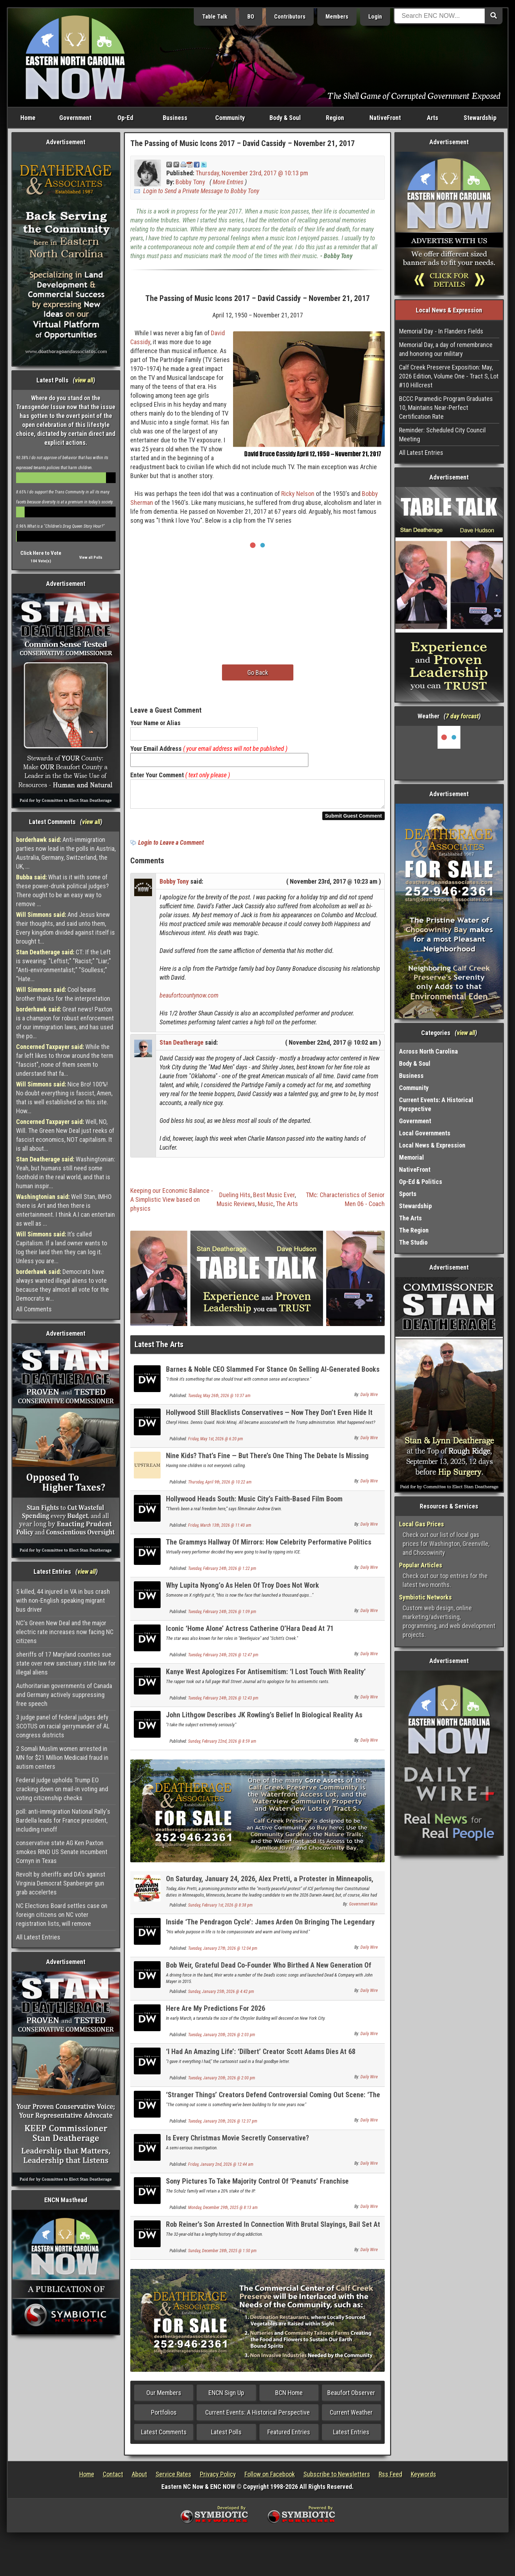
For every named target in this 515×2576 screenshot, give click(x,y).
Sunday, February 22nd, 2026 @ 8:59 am (222, 1745)
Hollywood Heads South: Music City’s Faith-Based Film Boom (254, 1503)
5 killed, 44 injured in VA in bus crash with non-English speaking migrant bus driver (63, 1600)
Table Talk (214, 16)
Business (175, 117)
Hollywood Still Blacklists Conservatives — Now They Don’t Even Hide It (269, 1416)
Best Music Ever (274, 1199)
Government (75, 117)
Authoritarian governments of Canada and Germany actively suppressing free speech (64, 1694)
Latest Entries (351, 2436)
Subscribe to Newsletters (336, 2478)
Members (336, 16)
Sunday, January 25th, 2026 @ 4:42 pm (221, 1995)
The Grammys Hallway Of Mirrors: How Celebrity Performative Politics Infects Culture (268, 1550)
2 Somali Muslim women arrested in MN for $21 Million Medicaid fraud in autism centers (62, 1757)
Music (265, 1208)
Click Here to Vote (40, 553)
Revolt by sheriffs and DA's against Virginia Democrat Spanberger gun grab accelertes (60, 1883)
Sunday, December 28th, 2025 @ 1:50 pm (222, 2255)
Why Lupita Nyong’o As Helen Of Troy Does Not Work (242, 1589)
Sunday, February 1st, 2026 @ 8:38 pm (220, 1909)
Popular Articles (420, 1565)
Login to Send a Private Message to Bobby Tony (201, 191)
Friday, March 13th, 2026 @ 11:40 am (219, 1529)
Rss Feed (390, 2478)
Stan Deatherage (181, 1046)
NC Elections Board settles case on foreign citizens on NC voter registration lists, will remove (61, 1914)
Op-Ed (125, 117)
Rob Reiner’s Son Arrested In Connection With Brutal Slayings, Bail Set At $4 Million (273, 2232)
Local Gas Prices (421, 1524)
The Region (414, 1230)
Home (27, 117)
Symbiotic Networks (425, 1597)
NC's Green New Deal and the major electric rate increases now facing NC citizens (64, 1631)
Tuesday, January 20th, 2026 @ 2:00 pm (221, 2082)
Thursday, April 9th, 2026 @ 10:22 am (220, 1486)
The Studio (413, 1242)
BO (250, 16)
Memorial (411, 1157)
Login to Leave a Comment (171, 846)
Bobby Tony (190, 182)
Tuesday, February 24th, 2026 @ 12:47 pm (223, 1659)
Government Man (363, 1908)
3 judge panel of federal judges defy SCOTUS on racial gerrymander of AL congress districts (63, 1726)
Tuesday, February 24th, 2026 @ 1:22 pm (222, 1572)
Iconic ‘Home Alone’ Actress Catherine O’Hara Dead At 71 (250, 1632)
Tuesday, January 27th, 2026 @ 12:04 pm (222, 1952)
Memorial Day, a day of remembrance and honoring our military (446, 349)
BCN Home (289, 2397)
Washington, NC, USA (449, 752)
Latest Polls (226, 2436)
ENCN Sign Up (226, 2397)
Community (230, 117)
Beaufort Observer (351, 2397)
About (139, 2478)
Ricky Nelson (297, 493)
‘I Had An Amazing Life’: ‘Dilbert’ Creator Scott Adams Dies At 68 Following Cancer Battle (260, 2060)
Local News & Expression (432, 1145)
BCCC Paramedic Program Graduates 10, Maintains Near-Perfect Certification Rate (446, 407)
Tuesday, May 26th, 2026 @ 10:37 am (219, 1399)
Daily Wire (369, 1398)
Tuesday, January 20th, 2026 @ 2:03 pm (221, 2039)
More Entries (228, 182)
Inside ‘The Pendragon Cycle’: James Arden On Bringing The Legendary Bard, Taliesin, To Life (270, 1930)
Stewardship (480, 117)
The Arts (287, 1208)
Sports (407, 1193)
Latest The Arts (159, 1348)
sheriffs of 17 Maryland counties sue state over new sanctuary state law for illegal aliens (66, 1663)
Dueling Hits (235, 1199)
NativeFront (385, 117)
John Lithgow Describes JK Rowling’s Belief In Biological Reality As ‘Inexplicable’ (264, 1723)
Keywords (423, 2478)
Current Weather (351, 2416)
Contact (113, 2478)
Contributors (290, 16)
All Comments (34, 1309)
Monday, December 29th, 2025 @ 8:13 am (223, 2211)
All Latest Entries (38, 1937)
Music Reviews (236, 1208)
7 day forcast (462, 716)
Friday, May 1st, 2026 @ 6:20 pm (215, 1443)
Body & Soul (285, 117)
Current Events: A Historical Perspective (257, 2416)
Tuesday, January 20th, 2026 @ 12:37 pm (222, 2125)
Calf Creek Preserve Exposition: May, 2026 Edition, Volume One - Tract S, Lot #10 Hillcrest (449, 376)
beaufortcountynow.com (189, 999)
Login (375, 16)
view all (84, 380)
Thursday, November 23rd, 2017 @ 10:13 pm (252, 173)
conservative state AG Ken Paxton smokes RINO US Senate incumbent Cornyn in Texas (61, 1851)
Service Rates (173, 2478)
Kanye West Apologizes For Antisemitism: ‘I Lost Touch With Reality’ (266, 1676)
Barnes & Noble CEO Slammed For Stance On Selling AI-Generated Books (272, 1373)
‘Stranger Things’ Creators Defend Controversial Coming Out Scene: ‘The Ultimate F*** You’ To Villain (273, 2103)
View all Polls (90, 557)
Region (335, 117)
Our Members (163, 2397)
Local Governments (424, 1133)
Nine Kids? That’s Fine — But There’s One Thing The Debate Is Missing (267, 1460)
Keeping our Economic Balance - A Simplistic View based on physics (171, 1203)
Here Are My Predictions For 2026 (215, 2012)
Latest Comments (164, 2436)
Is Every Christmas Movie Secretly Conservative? (237, 2142)
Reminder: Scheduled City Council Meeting (442, 434)
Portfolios (164, 2416)
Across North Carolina (428, 1051)
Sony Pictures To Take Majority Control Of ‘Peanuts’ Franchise (257, 2185)
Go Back (257, 672)
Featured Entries (288, 2436)
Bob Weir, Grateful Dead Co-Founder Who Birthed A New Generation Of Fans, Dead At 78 (268, 1973)
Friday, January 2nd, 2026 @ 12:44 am (220, 2168)
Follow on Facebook (269, 2478)
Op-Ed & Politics (420, 1181)
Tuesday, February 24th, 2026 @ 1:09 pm (222, 1615)
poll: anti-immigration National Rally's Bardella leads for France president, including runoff (63, 1820)
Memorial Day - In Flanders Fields (441, 331)
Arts (432, 117)
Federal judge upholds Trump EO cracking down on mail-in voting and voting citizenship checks (62, 1789)
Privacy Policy (218, 2478)
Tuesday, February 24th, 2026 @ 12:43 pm (223, 1702)
